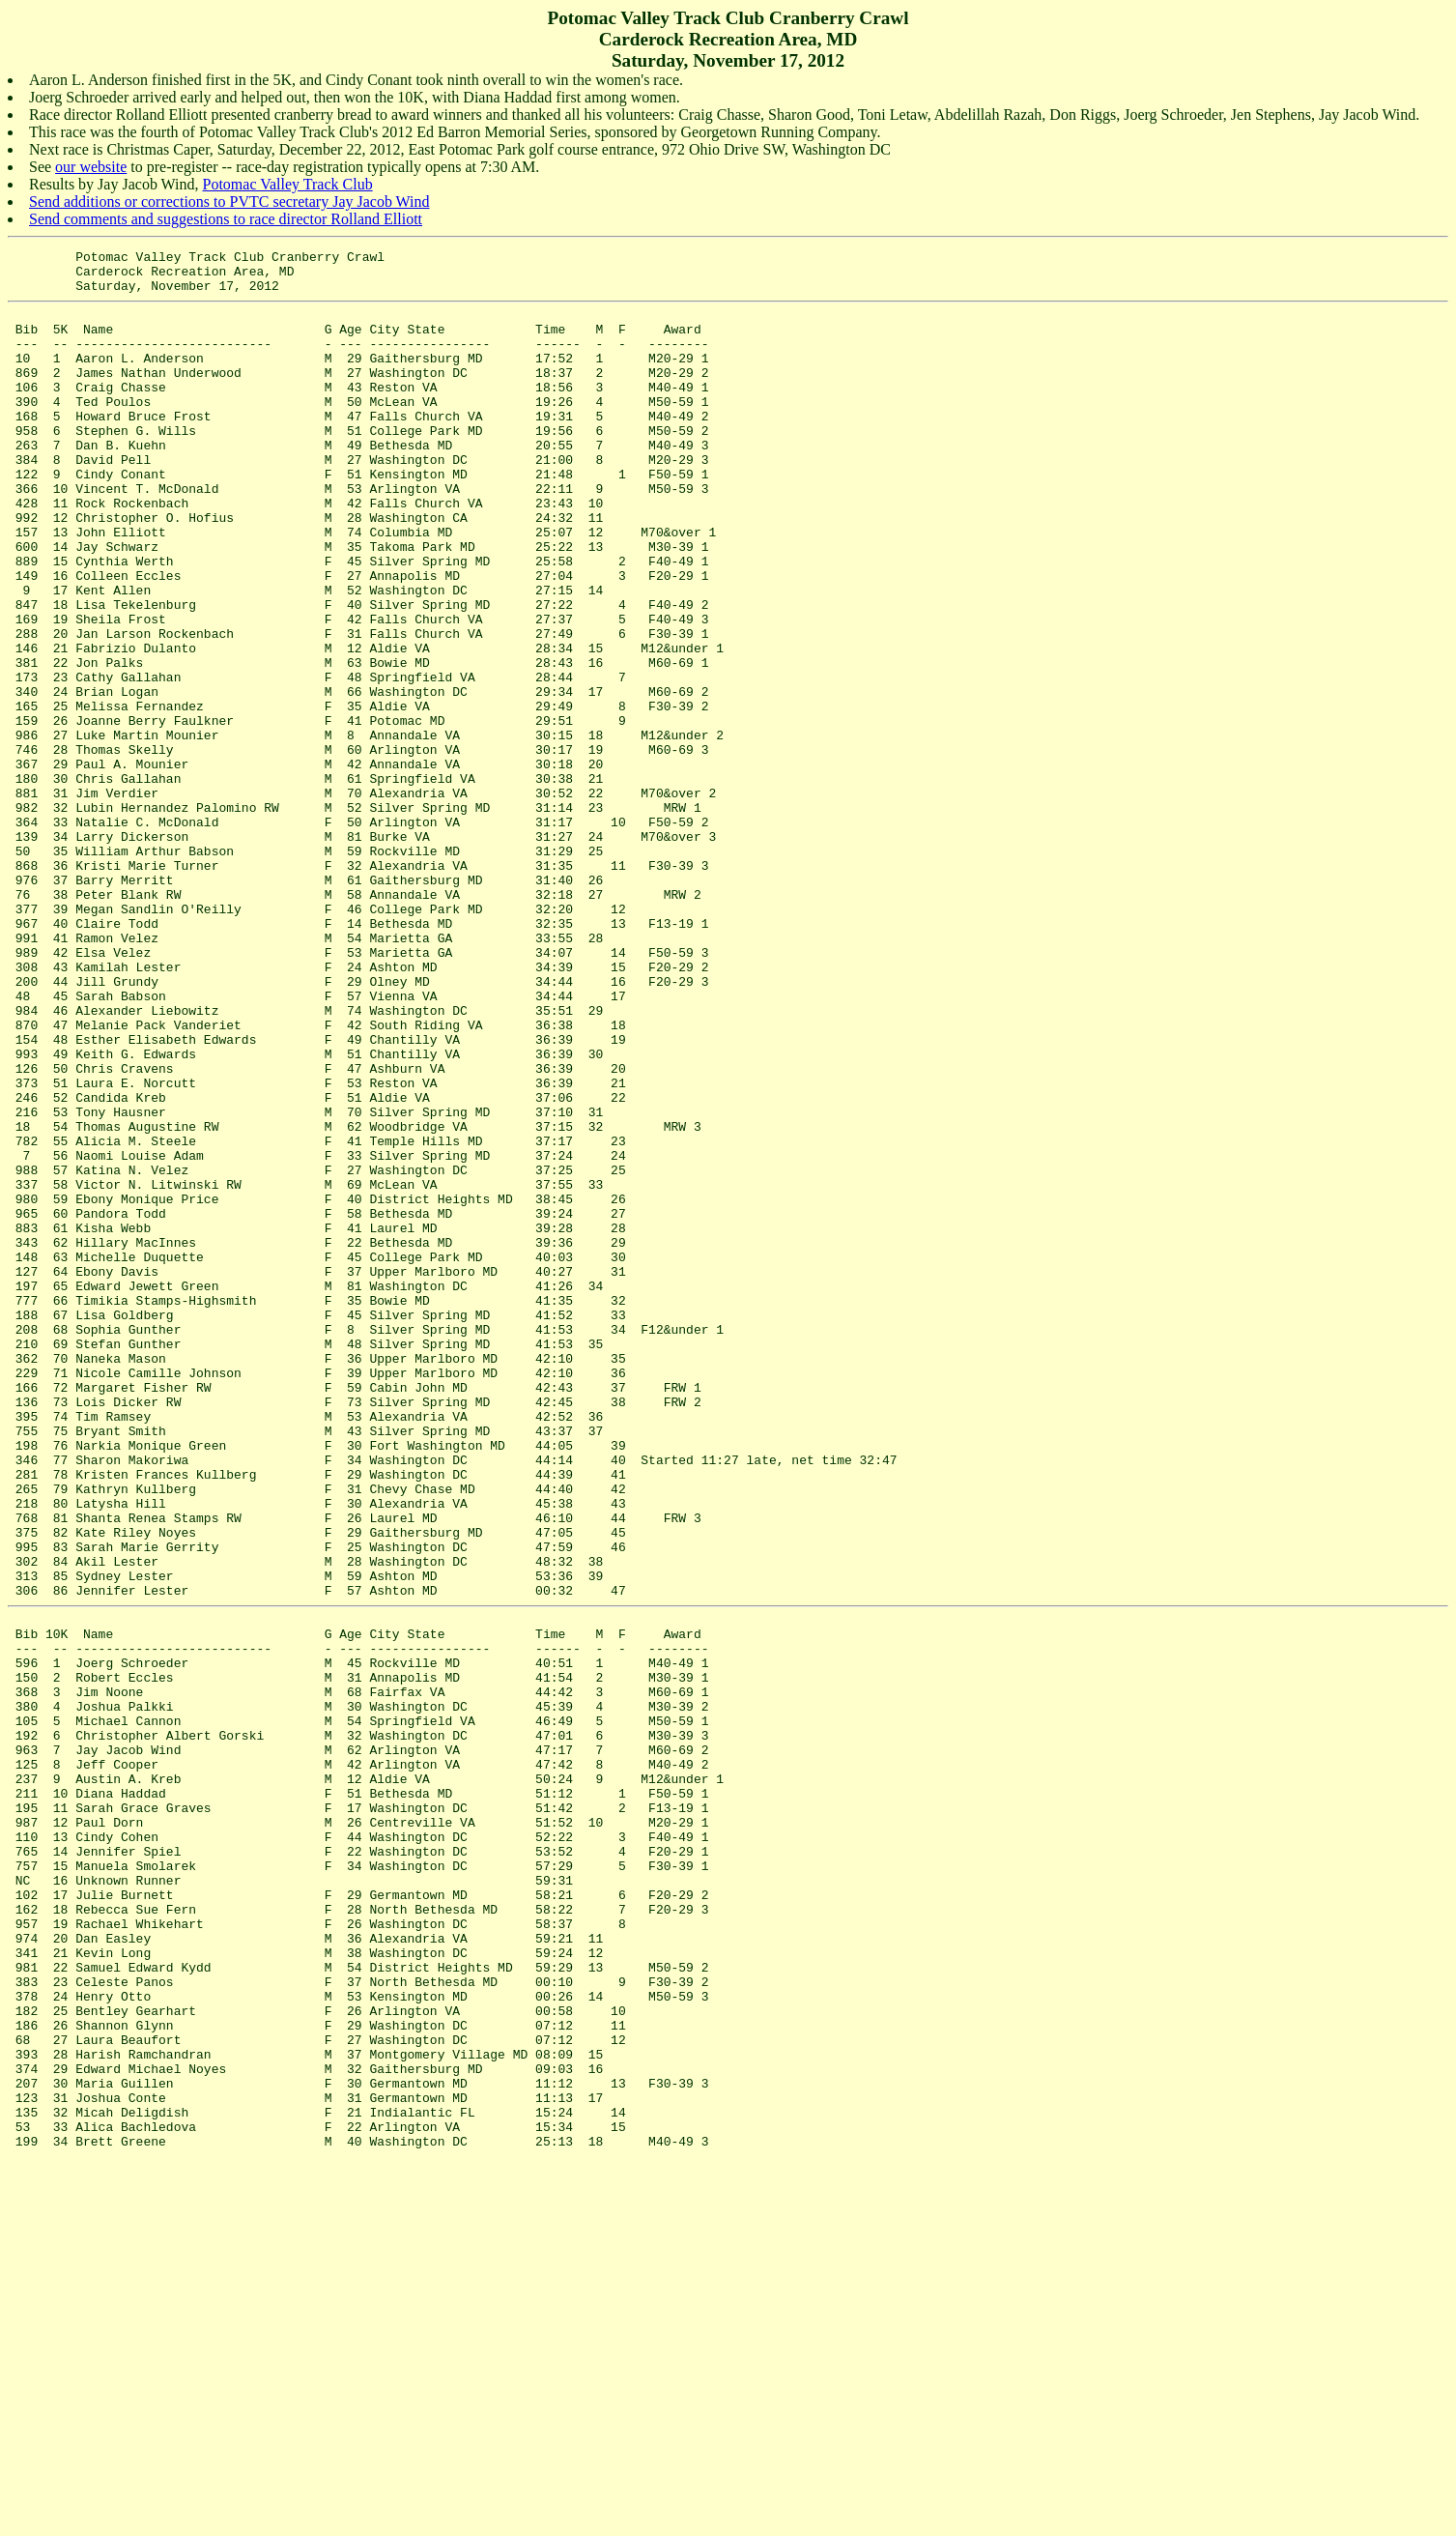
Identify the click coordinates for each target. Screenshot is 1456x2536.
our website (91, 166)
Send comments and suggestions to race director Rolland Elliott (225, 219)
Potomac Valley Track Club (288, 184)
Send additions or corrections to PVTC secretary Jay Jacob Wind (229, 201)
